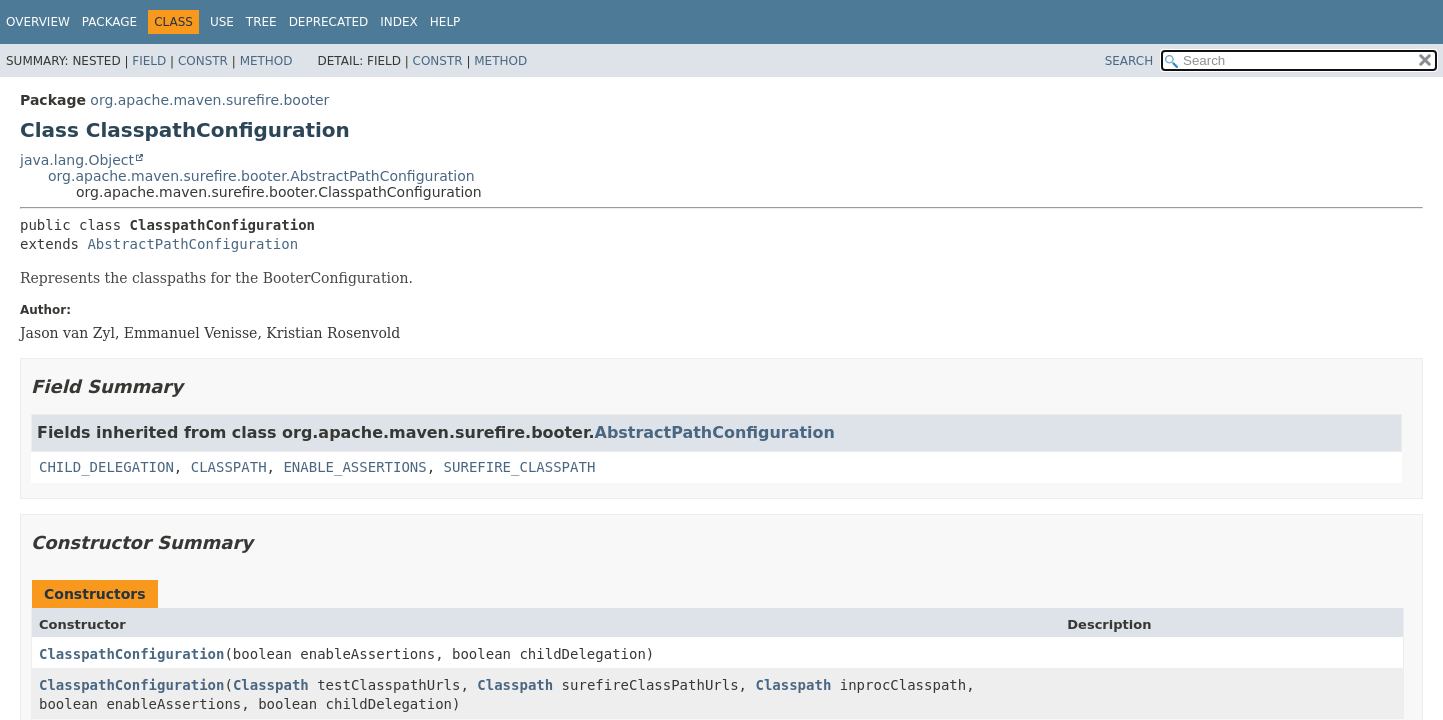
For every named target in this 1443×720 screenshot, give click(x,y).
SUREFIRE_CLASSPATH (520, 467)
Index (399, 22)
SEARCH (1129, 61)
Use (222, 22)
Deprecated (329, 22)
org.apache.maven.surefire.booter (209, 100)
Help (445, 22)
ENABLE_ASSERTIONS (354, 467)
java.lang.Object (77, 160)
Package (109, 22)
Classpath (271, 685)
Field (149, 61)
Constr (203, 61)
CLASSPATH (229, 467)
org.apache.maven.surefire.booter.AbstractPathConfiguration (261, 176)
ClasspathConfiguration (131, 654)
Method (266, 61)
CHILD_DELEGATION (106, 467)
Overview (38, 22)
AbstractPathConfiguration (192, 244)
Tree (261, 22)
